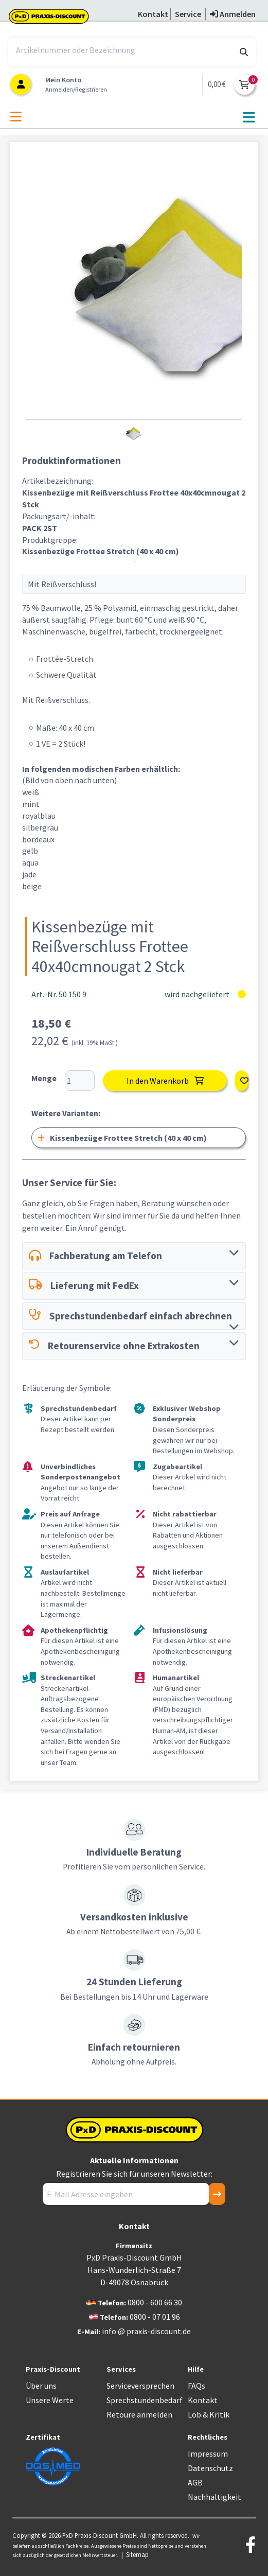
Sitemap (137, 2554)
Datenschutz (210, 2468)
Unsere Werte (50, 2400)
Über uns (41, 2385)
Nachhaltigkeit (214, 2497)
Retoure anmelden (139, 2414)
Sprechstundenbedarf (144, 2400)
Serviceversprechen (140, 2385)
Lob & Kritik (208, 2414)
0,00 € (217, 84)
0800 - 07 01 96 (155, 2317)
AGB (195, 2482)
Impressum (208, 2453)
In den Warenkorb (165, 1080)
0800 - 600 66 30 (155, 2302)
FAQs (196, 2385)
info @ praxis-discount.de (146, 2331)
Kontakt (203, 2400)
